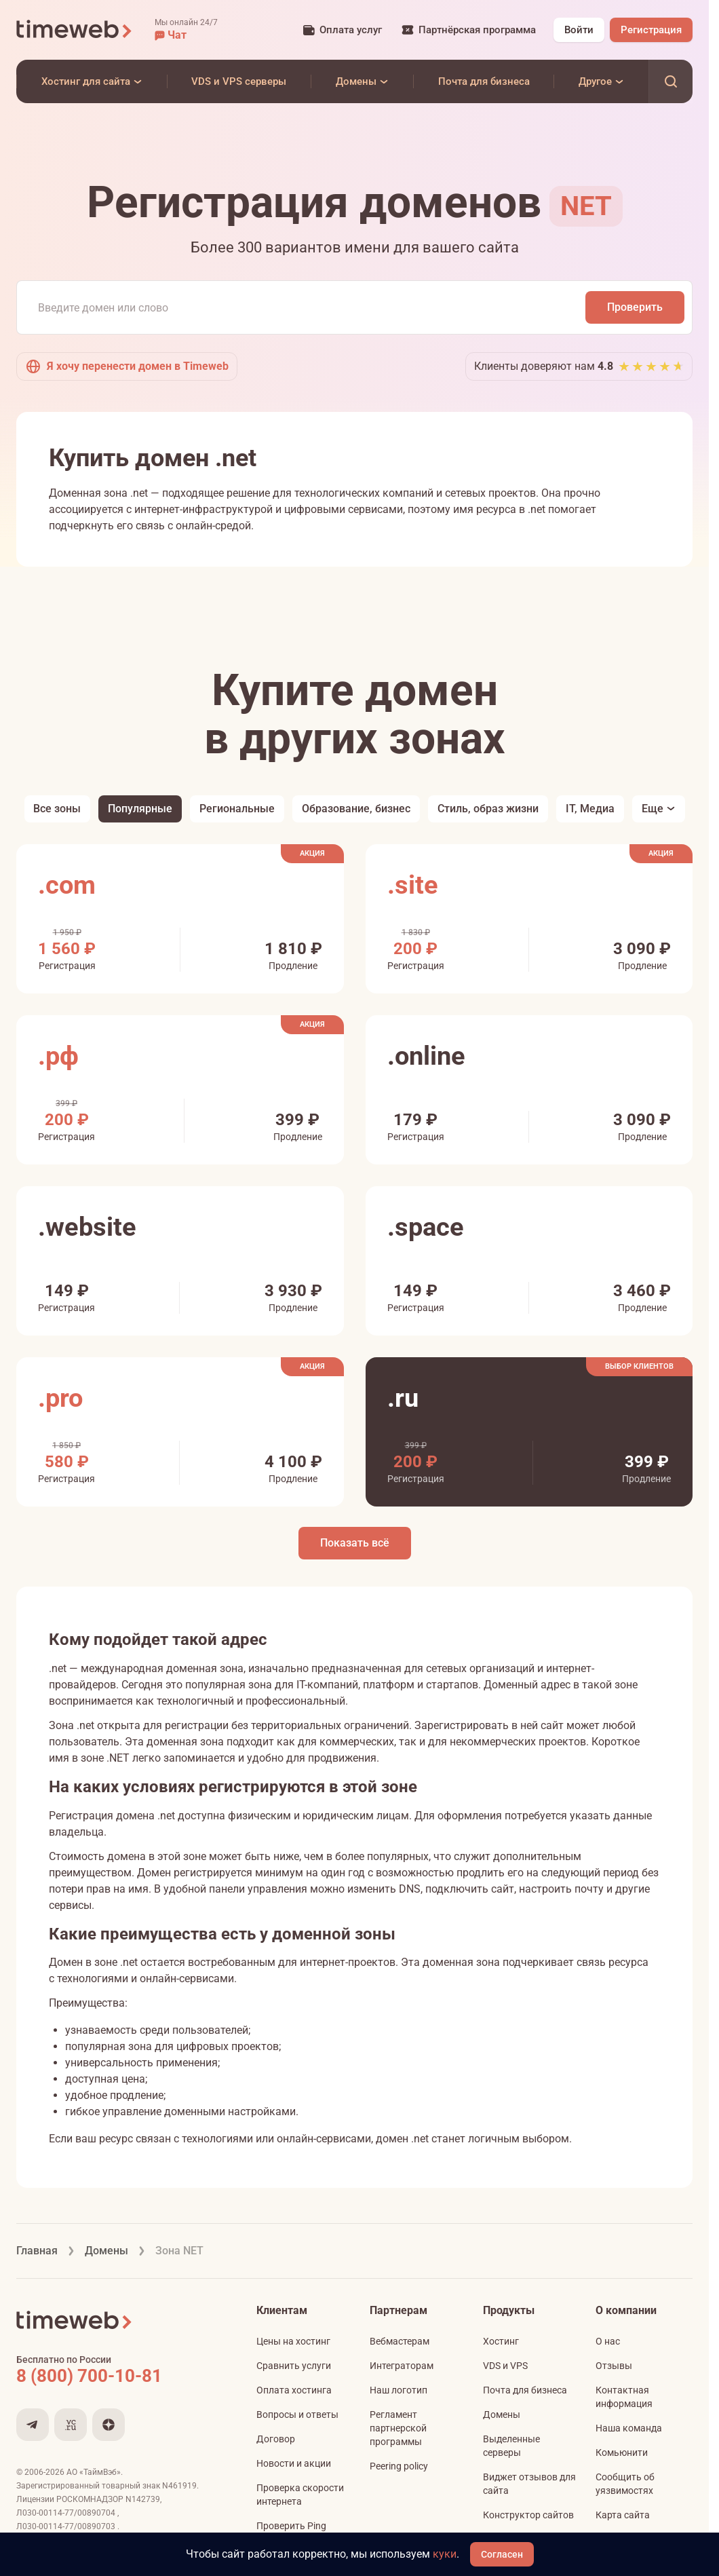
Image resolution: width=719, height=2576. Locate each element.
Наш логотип (398, 2390)
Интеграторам (401, 2365)
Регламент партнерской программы (398, 2428)
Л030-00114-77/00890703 (66, 2526)
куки (444, 2553)
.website (87, 1227)
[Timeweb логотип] (74, 29)
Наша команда (629, 2428)
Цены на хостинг (293, 2341)
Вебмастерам (399, 2341)
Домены (501, 2414)
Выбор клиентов (639, 1366)
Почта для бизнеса (525, 2390)
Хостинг (501, 2341)
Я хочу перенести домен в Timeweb (127, 366)
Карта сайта (623, 2514)
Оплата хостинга (294, 2390)
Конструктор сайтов (528, 2514)
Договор (275, 2438)
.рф (58, 1056)
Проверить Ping (291, 2525)
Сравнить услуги (293, 2365)
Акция (312, 853)
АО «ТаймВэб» (93, 2472)
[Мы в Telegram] (32, 2424)
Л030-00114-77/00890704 (66, 2513)
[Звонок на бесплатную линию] (118, 2376)
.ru (403, 1398)
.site (412, 885)
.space (425, 1227)
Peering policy (399, 2466)
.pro (60, 1398)
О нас (608, 2341)
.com (67, 885)
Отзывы (614, 2365)
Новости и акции (293, 2463)
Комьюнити (622, 2452)
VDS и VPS (505, 2365)
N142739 (142, 2499)
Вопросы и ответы (297, 2414)
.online (426, 1056)
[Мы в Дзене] (108, 2424)
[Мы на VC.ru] (70, 2424)
